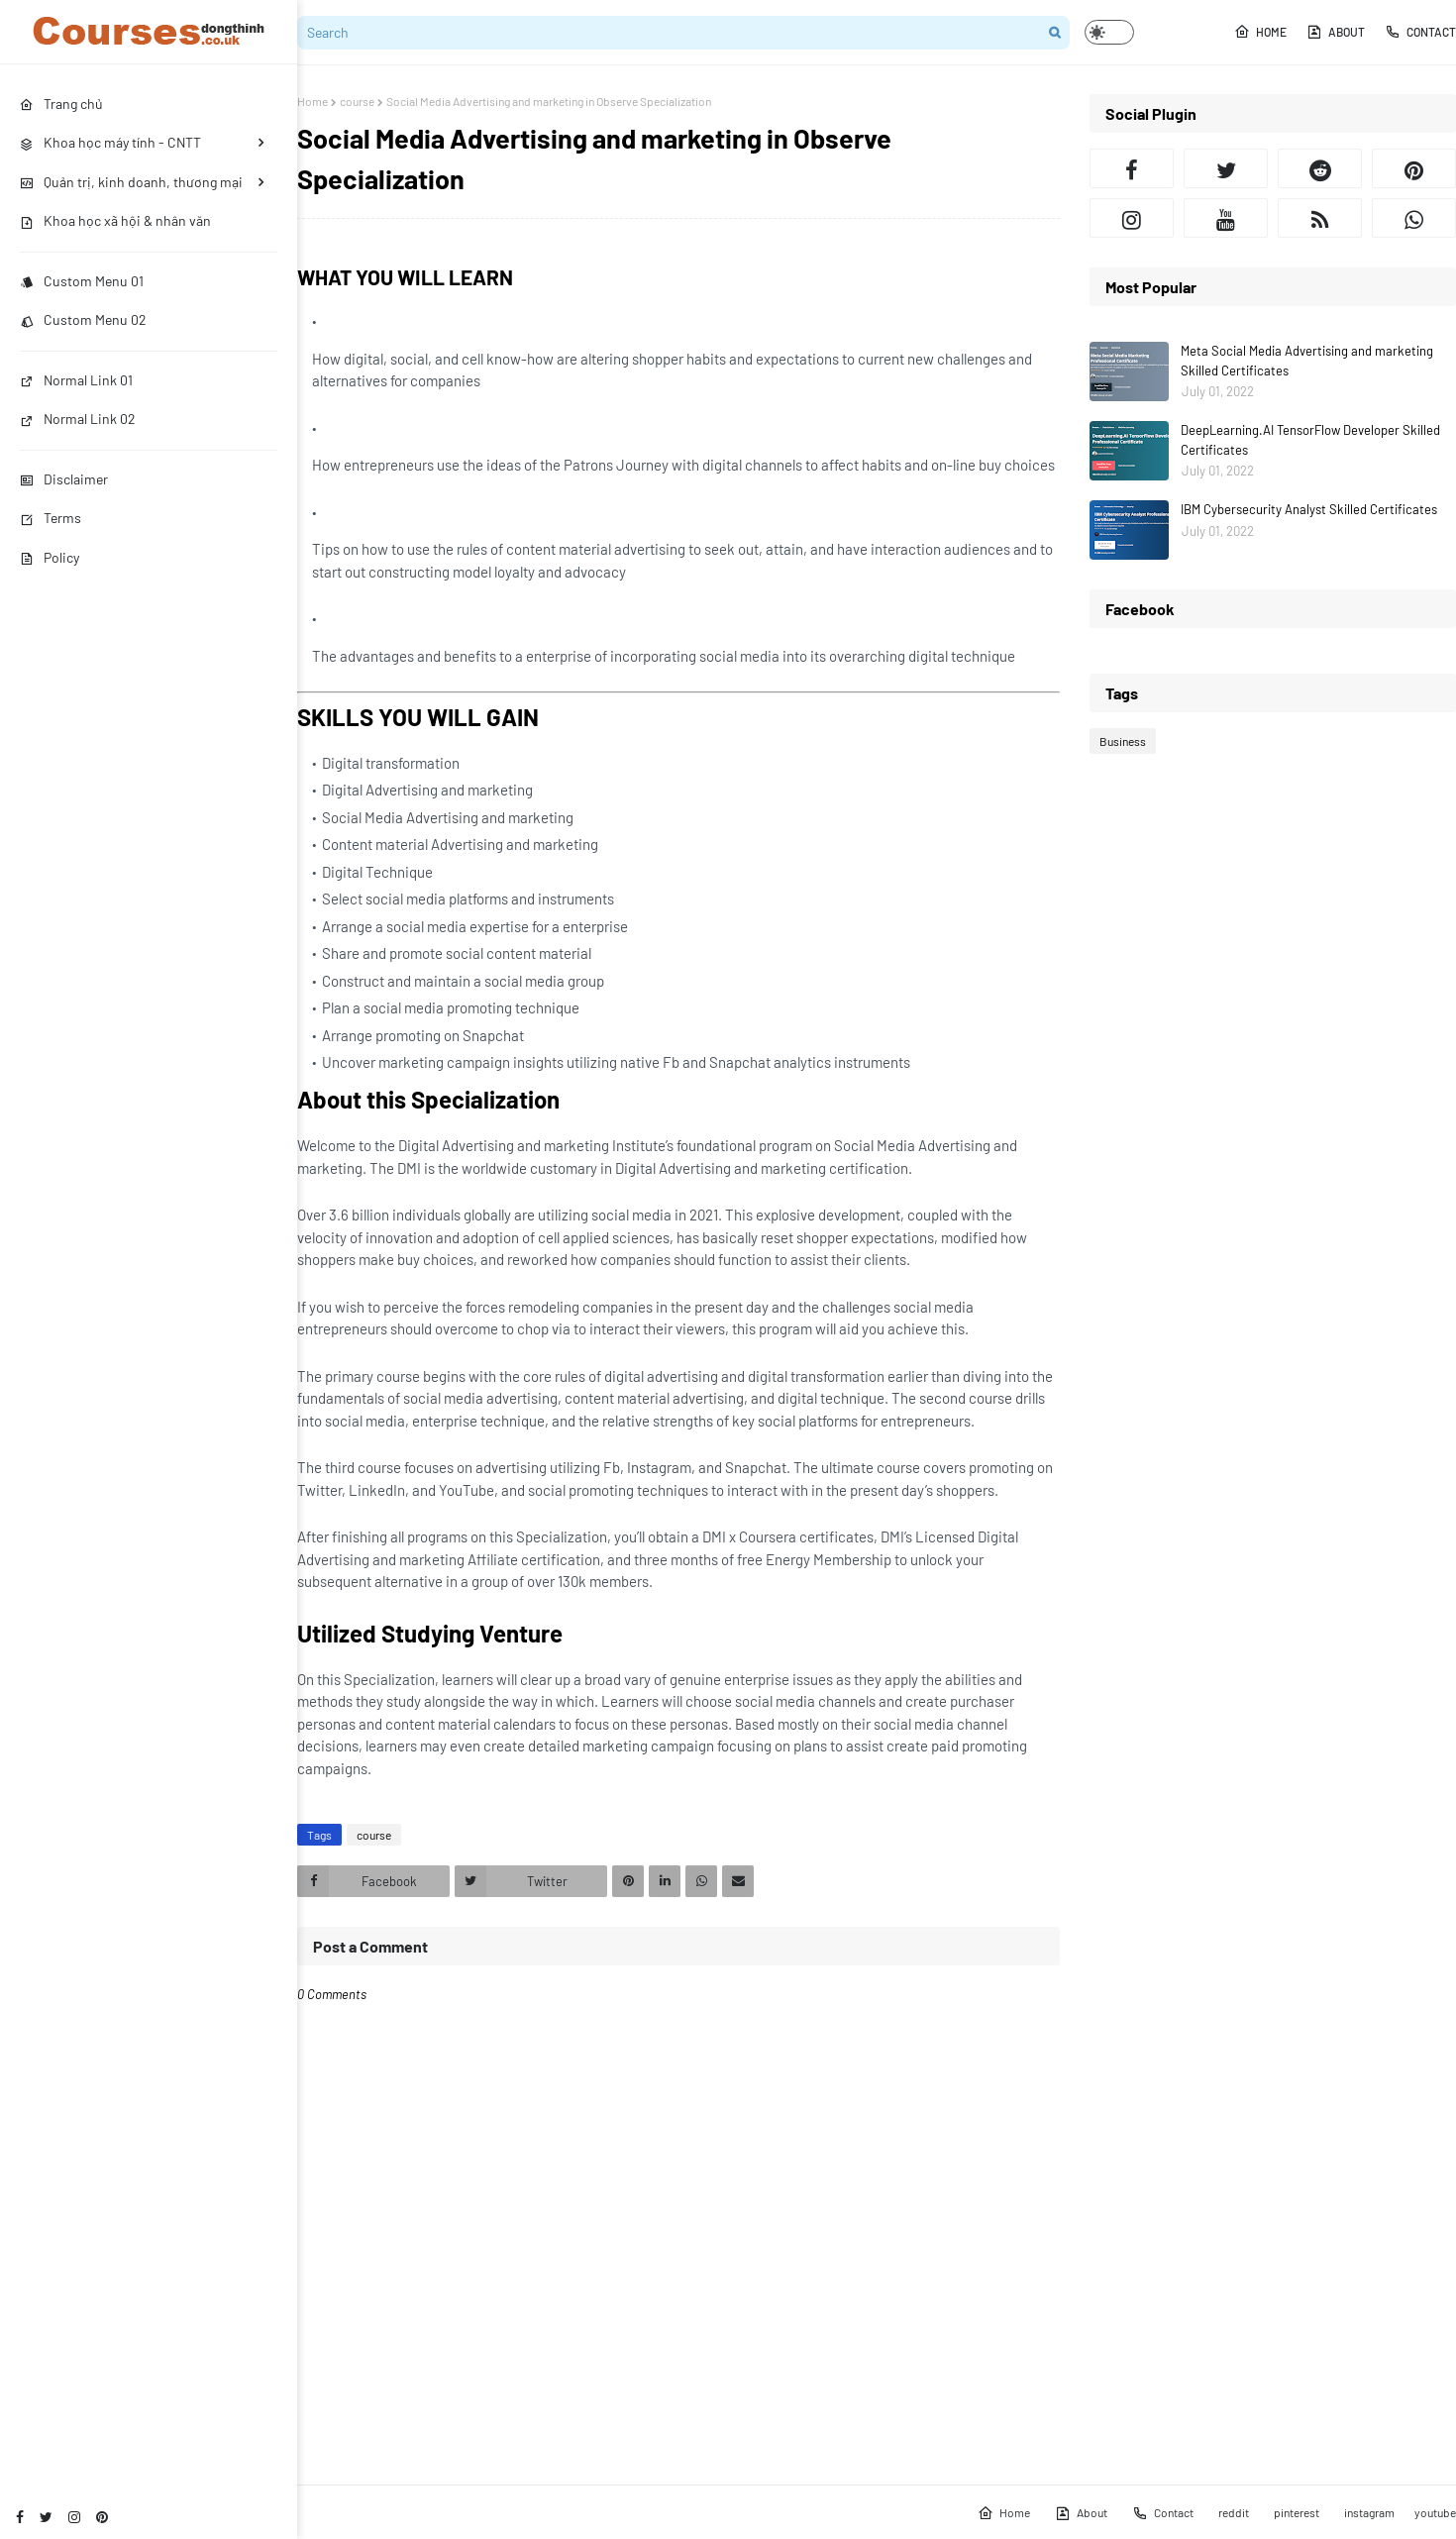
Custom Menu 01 (82, 280)
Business (1122, 741)
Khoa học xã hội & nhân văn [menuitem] (115, 220)
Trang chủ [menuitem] (61, 103)
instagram (1369, 2512)
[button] (1109, 32)
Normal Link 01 (76, 379)
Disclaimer (64, 479)
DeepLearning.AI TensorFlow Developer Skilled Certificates (1310, 440)
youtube (1435, 2512)
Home (1260, 32)
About (1335, 32)
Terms (50, 517)
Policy (49, 557)
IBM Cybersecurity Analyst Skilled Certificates (1309, 509)
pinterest (1296, 2512)
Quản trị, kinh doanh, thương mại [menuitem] (131, 181)
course (357, 101)
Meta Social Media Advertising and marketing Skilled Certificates (1307, 360)
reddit (1233, 2512)
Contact (1420, 32)
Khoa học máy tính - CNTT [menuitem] (110, 142)
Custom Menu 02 (83, 319)
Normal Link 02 (78, 418)
